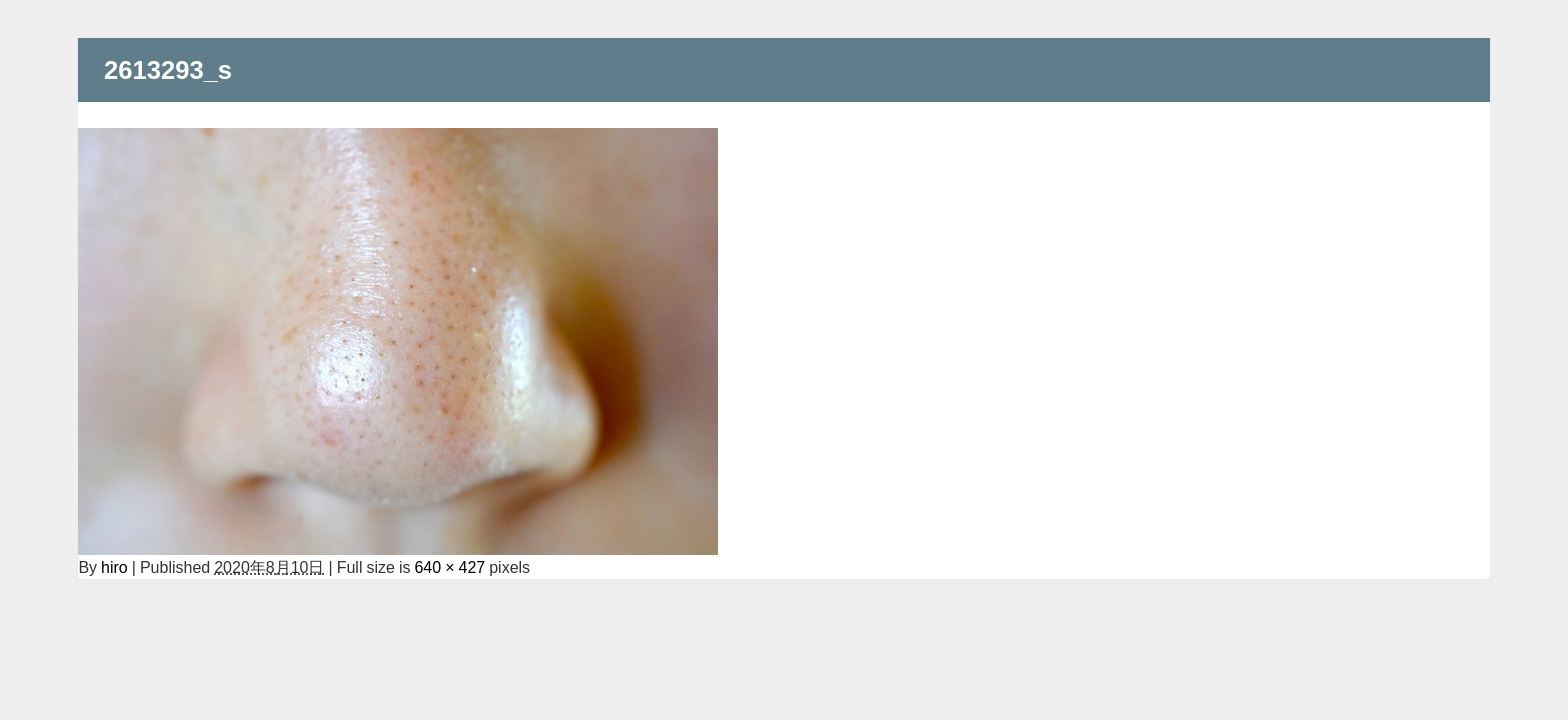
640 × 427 (449, 567)
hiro (114, 567)
